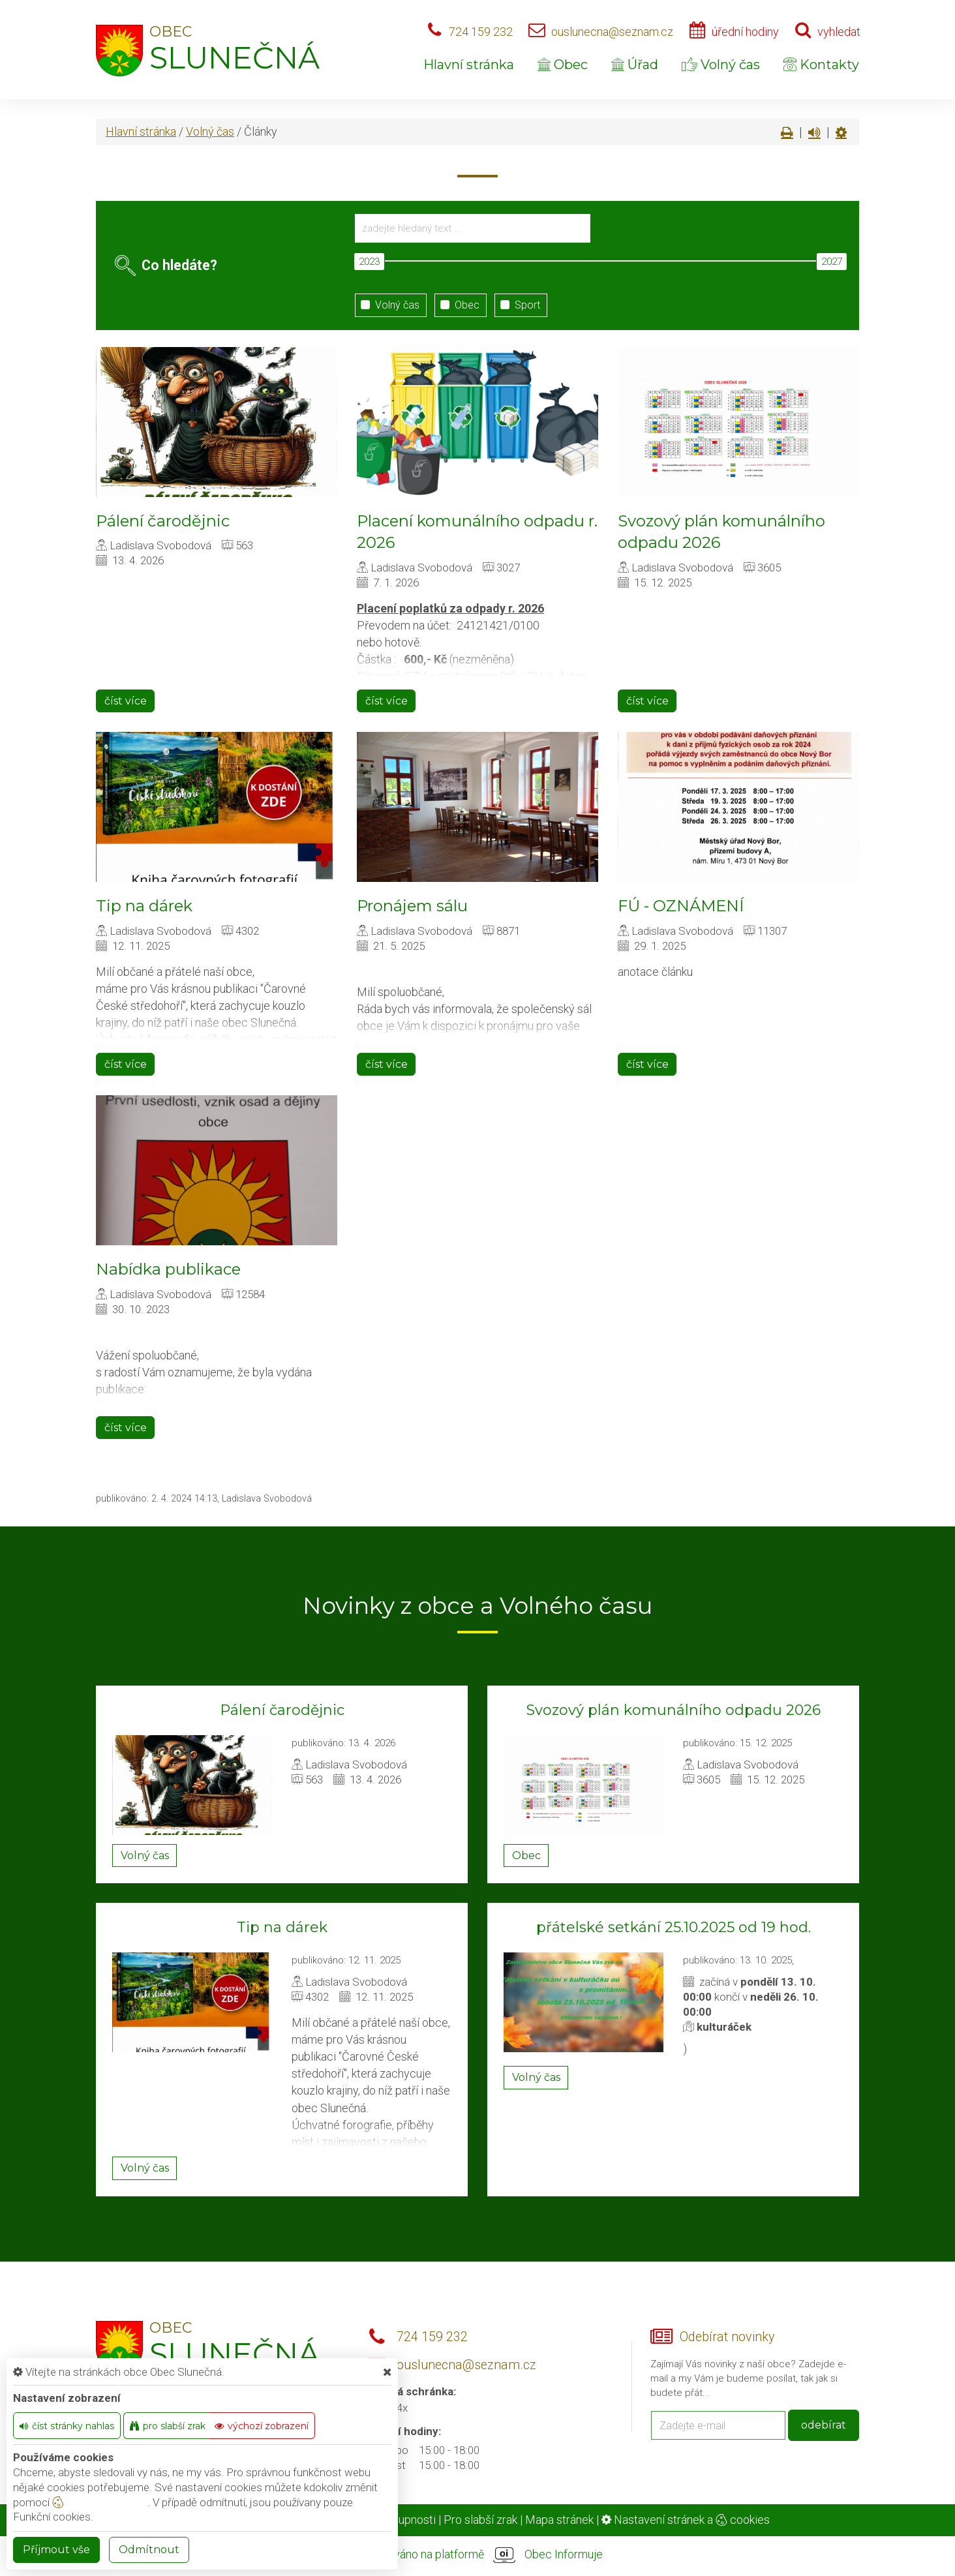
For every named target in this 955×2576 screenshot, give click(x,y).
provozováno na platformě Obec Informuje (477, 2555)
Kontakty (821, 64)
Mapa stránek (559, 2519)
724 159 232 (481, 31)
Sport (517, 305)
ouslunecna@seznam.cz (612, 31)
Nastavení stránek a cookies (685, 2519)
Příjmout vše (56, 2549)
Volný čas (721, 64)
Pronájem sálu (412, 905)
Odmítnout (149, 2549)
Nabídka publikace (168, 1269)
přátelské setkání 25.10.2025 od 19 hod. (673, 1927)
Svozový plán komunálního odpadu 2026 (673, 1710)
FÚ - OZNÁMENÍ (681, 905)
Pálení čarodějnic (163, 520)
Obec (563, 64)
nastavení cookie (99, 2502)
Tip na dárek (144, 905)
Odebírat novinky (727, 2336)
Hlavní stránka (468, 64)
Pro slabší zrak (480, 2519)
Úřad (634, 64)
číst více (125, 701)
